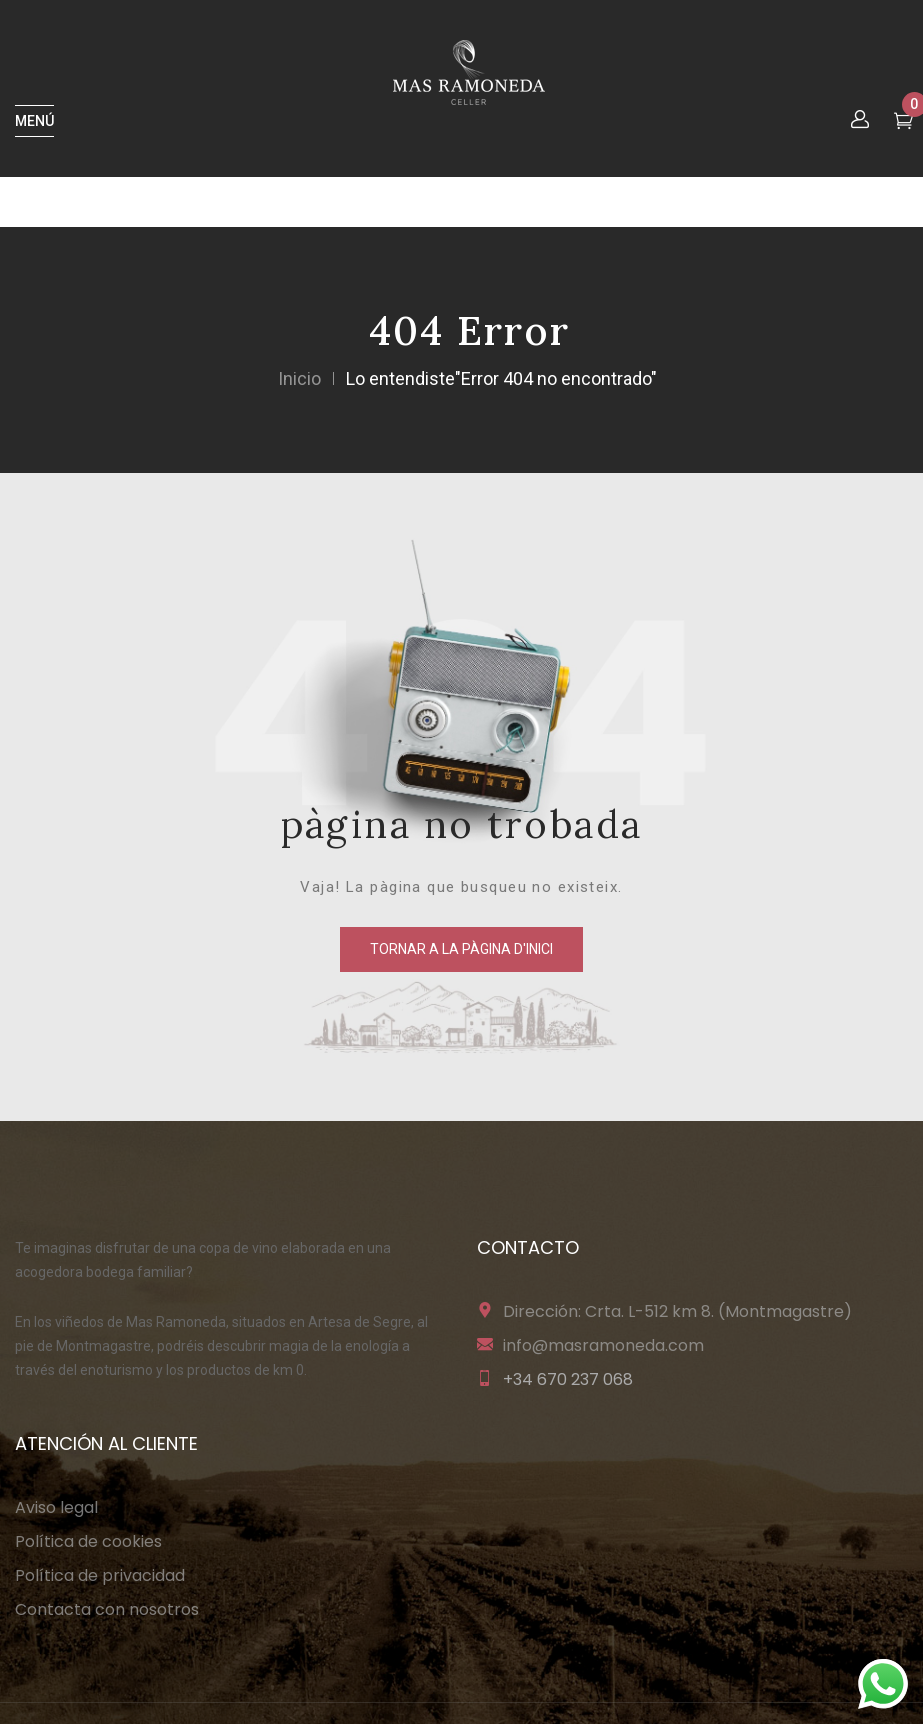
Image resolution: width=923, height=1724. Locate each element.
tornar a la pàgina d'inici (461, 949)
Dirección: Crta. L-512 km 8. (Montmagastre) (677, 1311)
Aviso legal (56, 1507)
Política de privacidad (100, 1575)
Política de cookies (88, 1541)
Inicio (299, 378)
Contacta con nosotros (107, 1609)
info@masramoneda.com (603, 1345)
